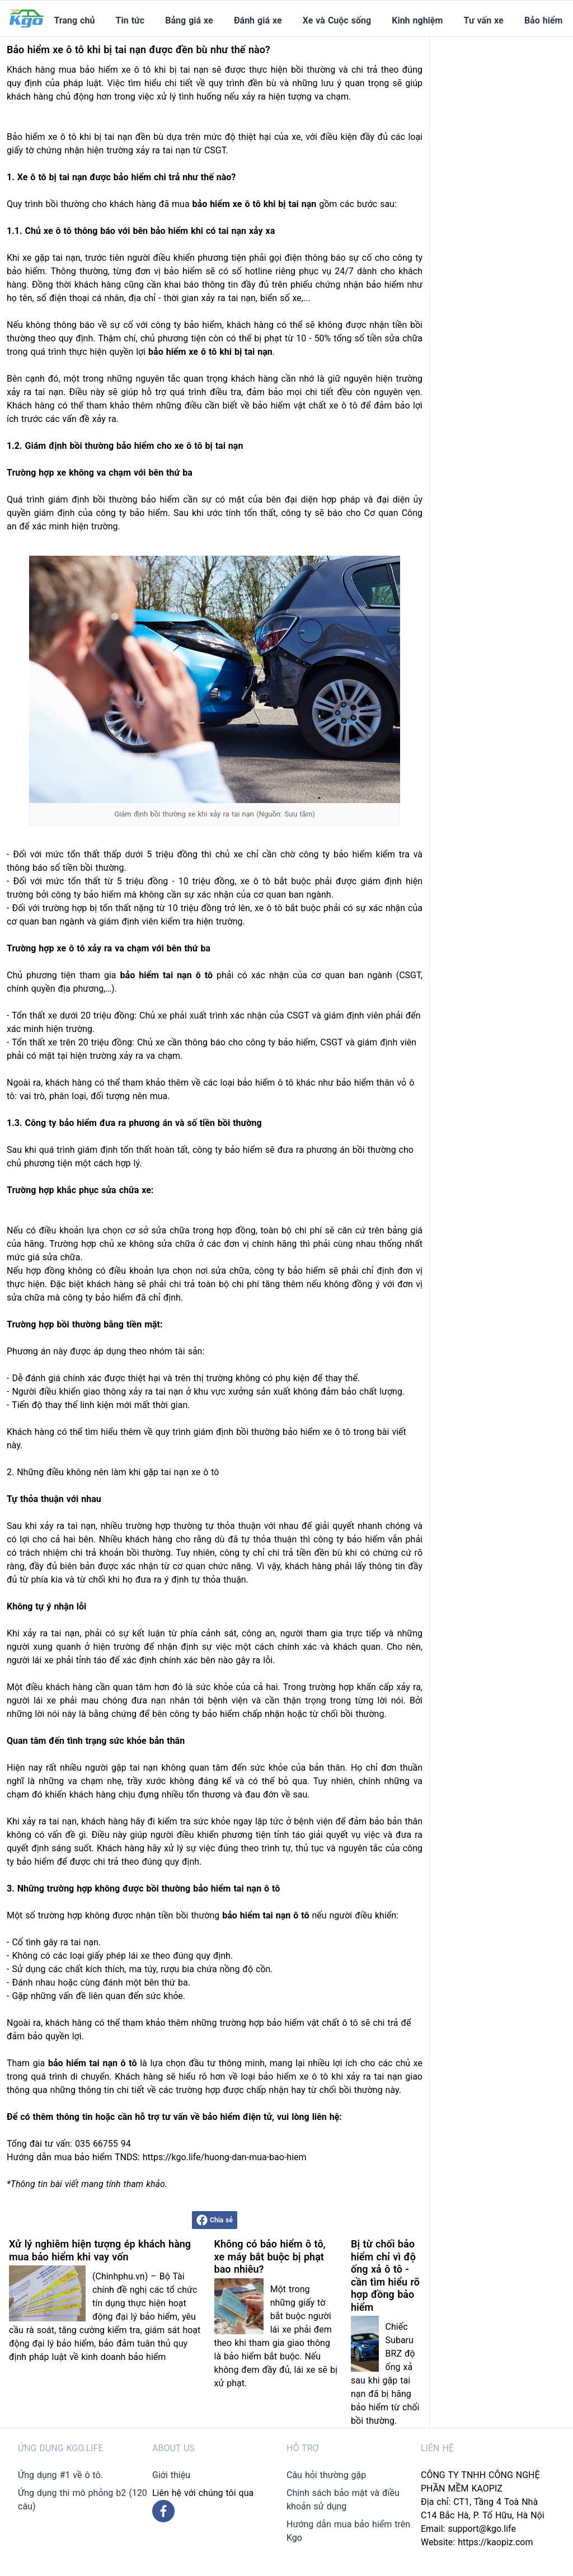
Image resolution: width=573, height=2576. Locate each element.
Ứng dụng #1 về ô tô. (60, 2475)
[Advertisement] (506, 205)
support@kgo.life (482, 2528)
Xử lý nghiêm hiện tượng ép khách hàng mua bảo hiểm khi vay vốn (100, 2250)
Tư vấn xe (484, 20)
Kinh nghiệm (417, 20)
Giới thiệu (171, 2475)
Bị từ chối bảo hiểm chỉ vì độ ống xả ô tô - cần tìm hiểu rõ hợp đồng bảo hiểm (385, 2275)
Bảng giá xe (189, 20)
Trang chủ (74, 20)
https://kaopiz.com (495, 2542)
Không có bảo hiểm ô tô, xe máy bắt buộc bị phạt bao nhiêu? (270, 2256)
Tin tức (130, 20)
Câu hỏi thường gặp (326, 2475)
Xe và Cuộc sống (337, 20)
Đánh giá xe (258, 20)
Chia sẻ (214, 2220)
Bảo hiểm (543, 20)
